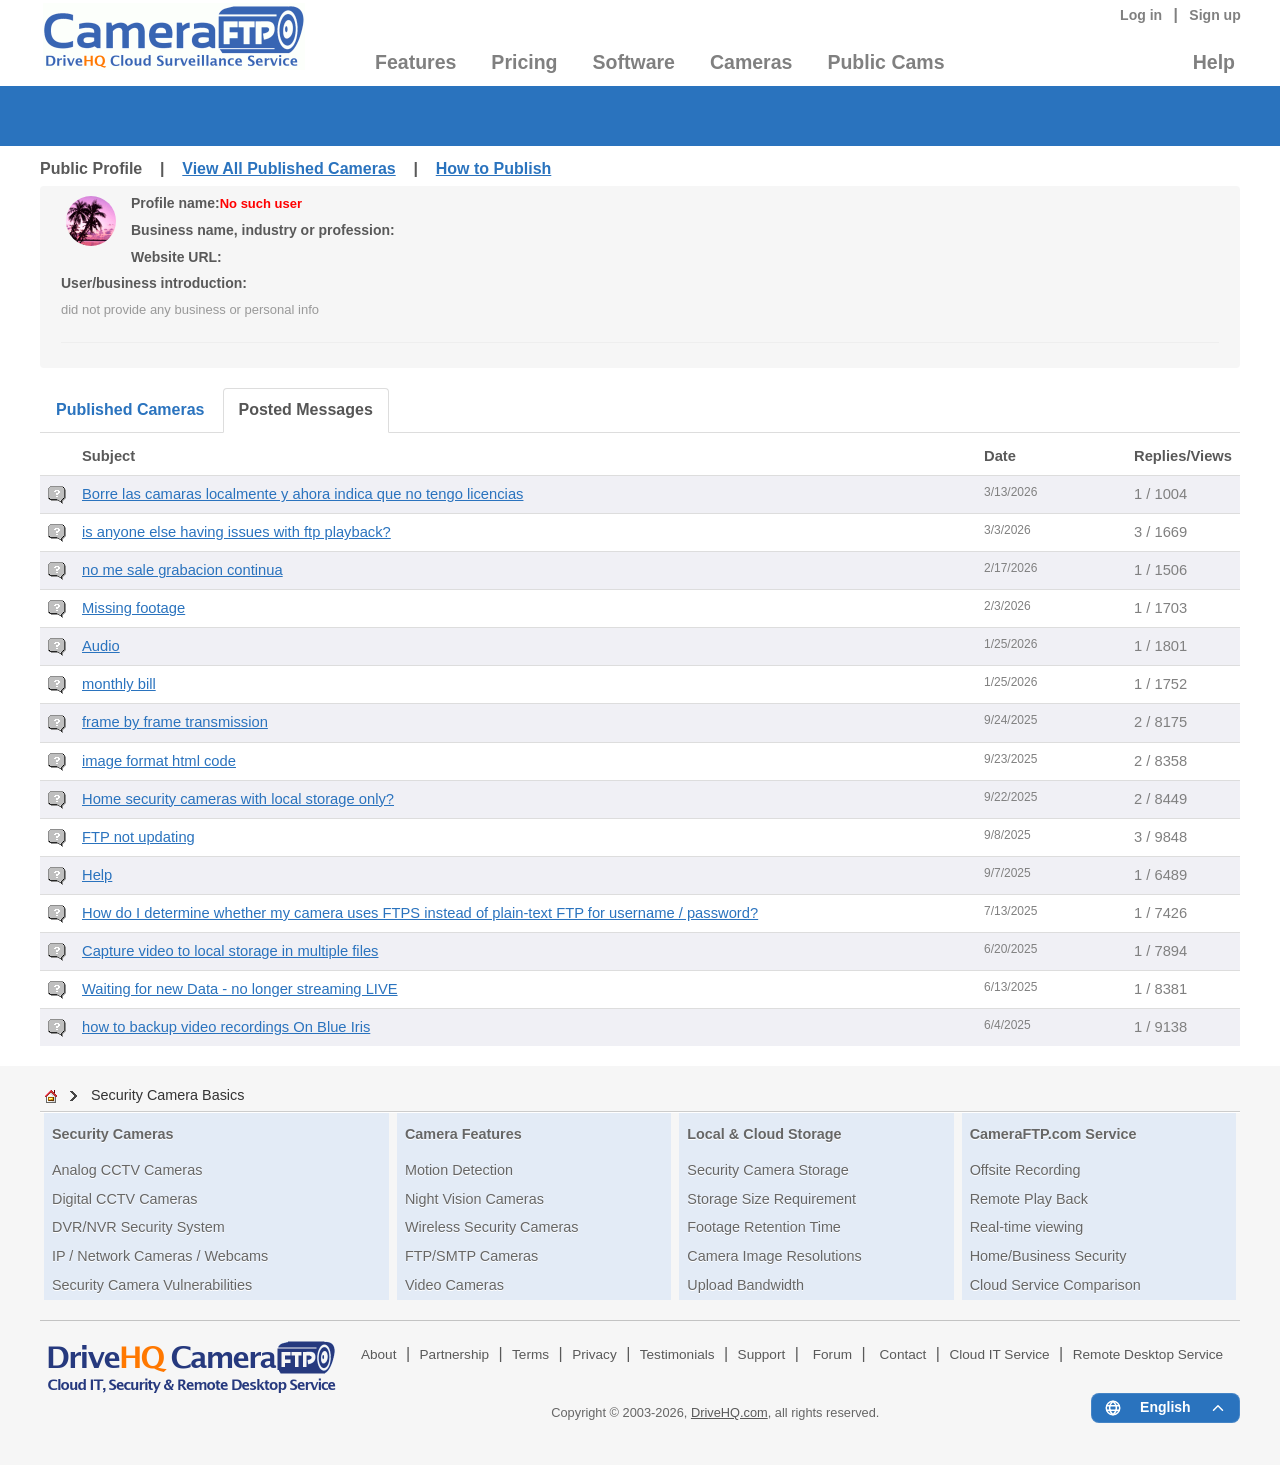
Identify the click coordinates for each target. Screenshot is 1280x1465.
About (379, 1354)
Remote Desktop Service (1148, 1354)
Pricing (524, 62)
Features (415, 62)
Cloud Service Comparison (1055, 1285)
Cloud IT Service (999, 1354)
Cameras (751, 62)
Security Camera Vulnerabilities (152, 1285)
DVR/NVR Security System (138, 1227)
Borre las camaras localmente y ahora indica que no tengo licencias (302, 494)
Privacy (594, 1354)
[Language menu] (1165, 1408)
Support (762, 1354)
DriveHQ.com (729, 1412)
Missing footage (133, 608)
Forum (832, 1354)
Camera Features (463, 1134)
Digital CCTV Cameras (125, 1199)
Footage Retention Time (764, 1227)
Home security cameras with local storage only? (238, 799)
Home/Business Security (1048, 1256)
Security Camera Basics (168, 1095)
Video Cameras (454, 1285)
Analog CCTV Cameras (127, 1170)
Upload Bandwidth (745, 1285)
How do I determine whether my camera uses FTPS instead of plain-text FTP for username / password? (420, 913)
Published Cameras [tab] (130, 409)
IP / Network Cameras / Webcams (160, 1256)
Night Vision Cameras (474, 1199)
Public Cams (885, 62)
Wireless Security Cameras (492, 1227)
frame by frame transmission (175, 722)
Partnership (455, 1354)
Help (1214, 62)
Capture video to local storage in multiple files (230, 951)
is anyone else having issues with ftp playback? (236, 532)
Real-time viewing (1027, 1227)
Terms (530, 1354)
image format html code (159, 761)
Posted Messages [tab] (306, 409)
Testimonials (677, 1354)
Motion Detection (459, 1170)
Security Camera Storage (768, 1170)
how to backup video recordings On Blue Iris (226, 1027)
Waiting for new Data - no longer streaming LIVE (240, 989)
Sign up (1215, 15)
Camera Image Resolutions (774, 1256)
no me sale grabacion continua (182, 570)
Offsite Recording (1025, 1170)
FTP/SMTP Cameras (471, 1256)
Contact (903, 1354)
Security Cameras (113, 1134)
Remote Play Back (1029, 1199)
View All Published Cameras (288, 168)
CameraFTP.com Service (1053, 1134)
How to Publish (494, 168)
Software (634, 62)
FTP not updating (138, 837)
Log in (1141, 15)
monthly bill (119, 684)
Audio (101, 646)
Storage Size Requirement (771, 1199)
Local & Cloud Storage (764, 1134)
